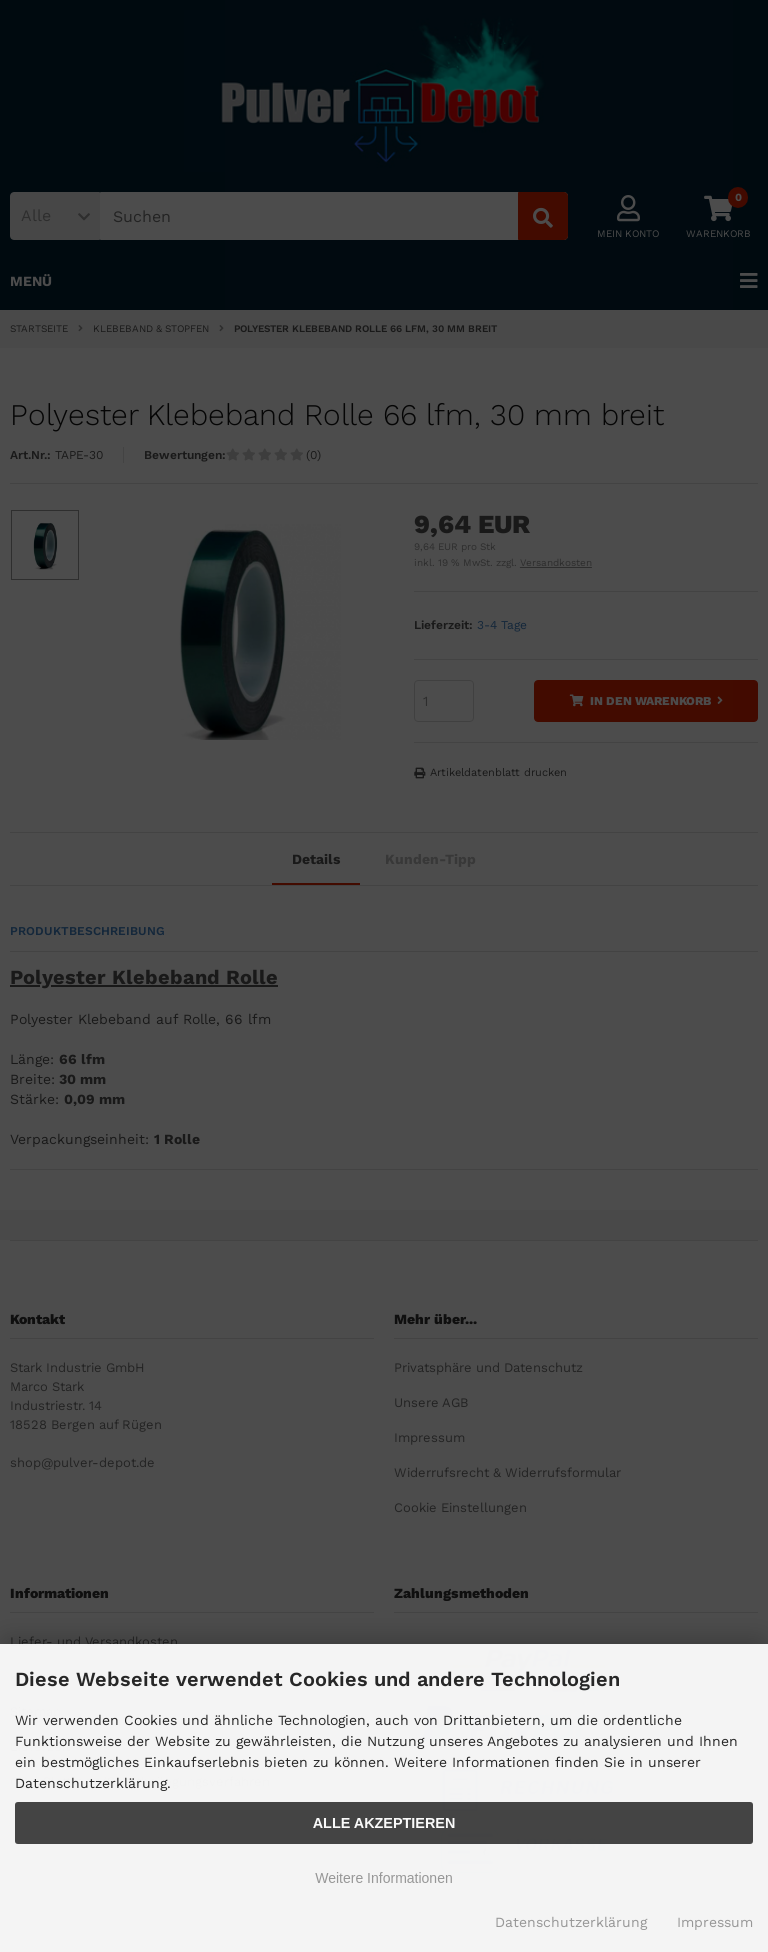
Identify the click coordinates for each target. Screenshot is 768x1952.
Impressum (715, 1922)
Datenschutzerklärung (571, 1922)
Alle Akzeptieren (384, 1823)
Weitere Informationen (383, 1878)
